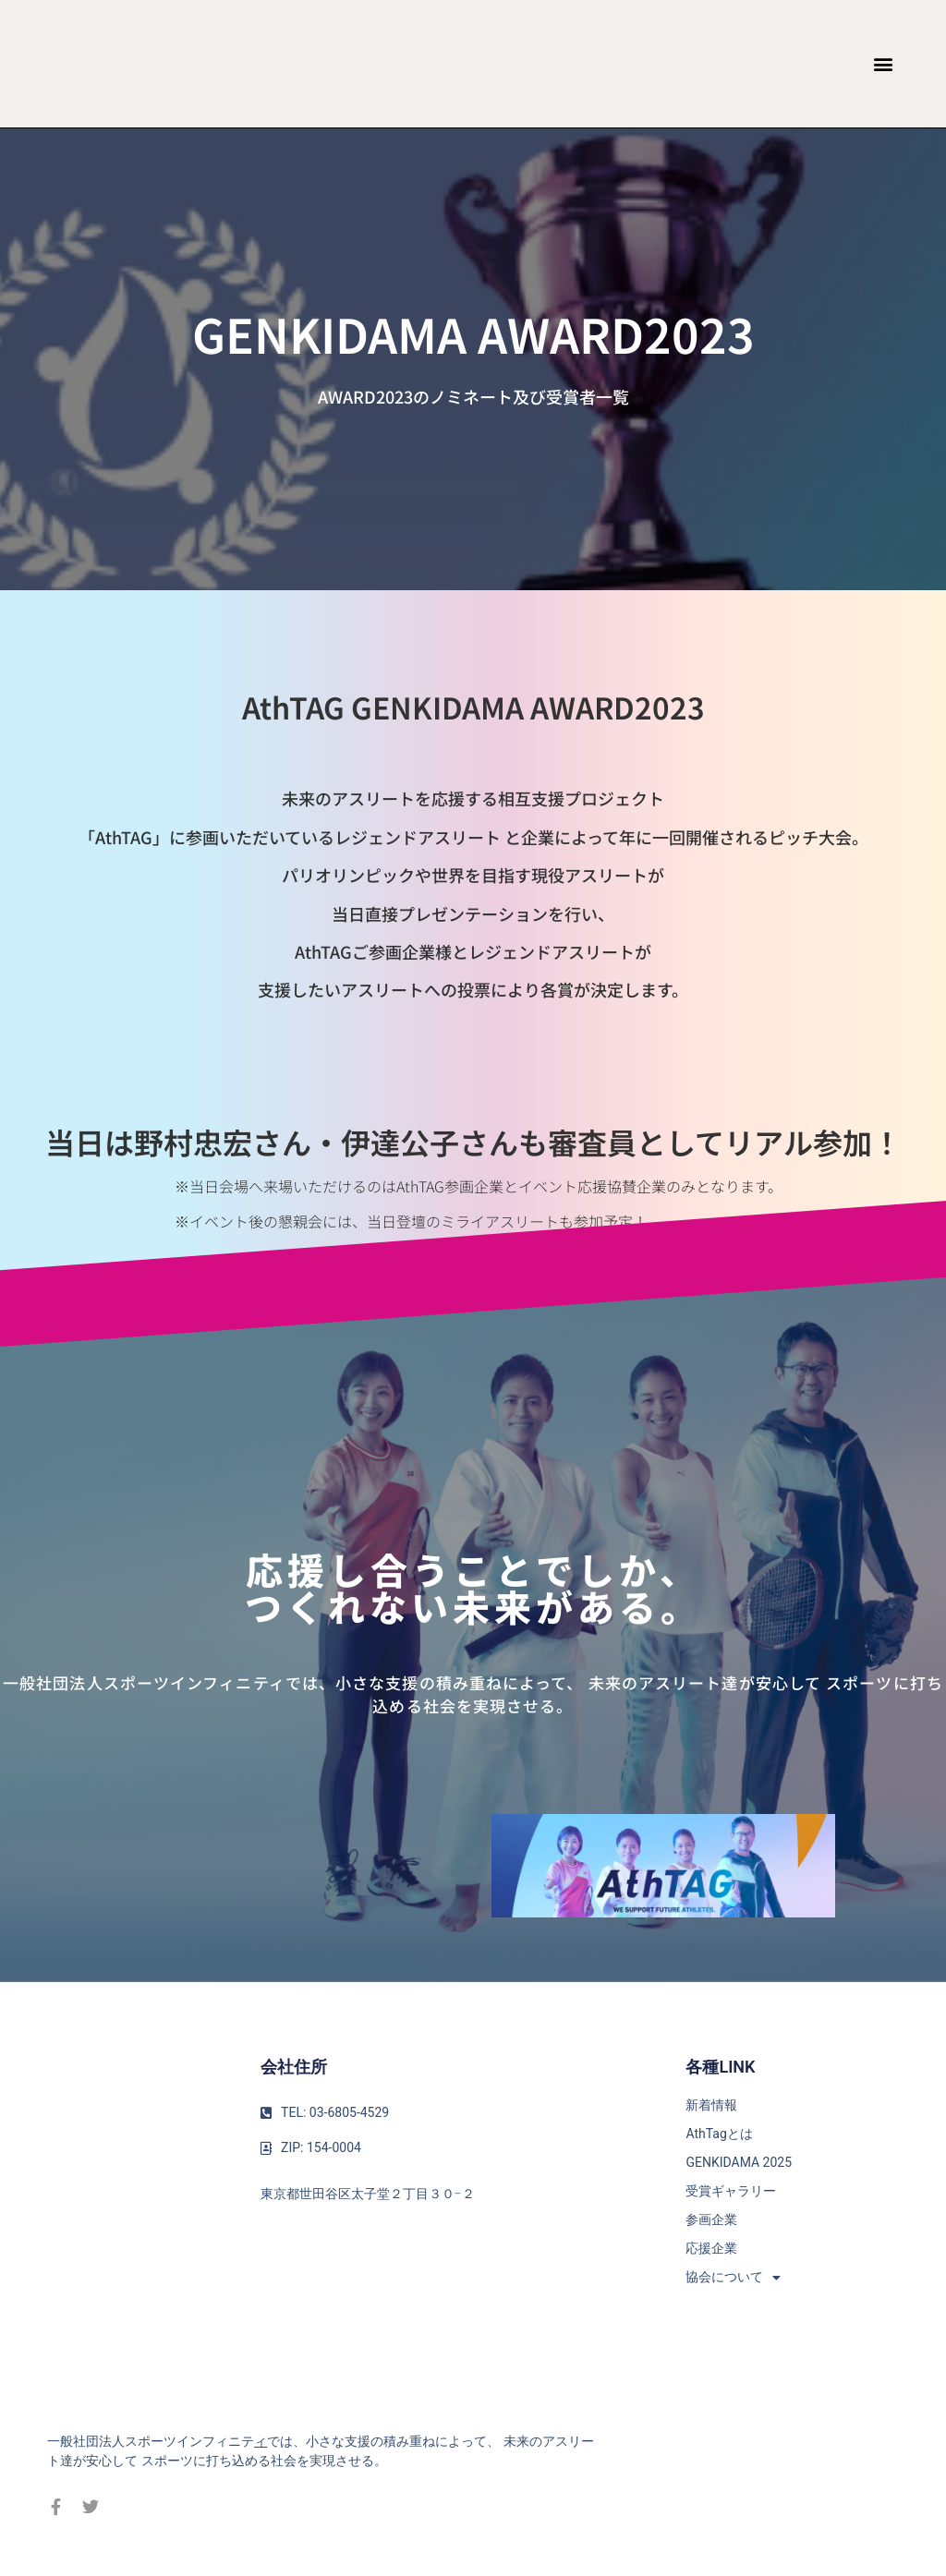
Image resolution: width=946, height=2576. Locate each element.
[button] (883, 64)
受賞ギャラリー (730, 2190)
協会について (733, 2277)
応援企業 (711, 2248)
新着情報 (711, 2105)
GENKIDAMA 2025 (738, 2162)
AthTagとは (718, 2133)
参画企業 (711, 2219)
